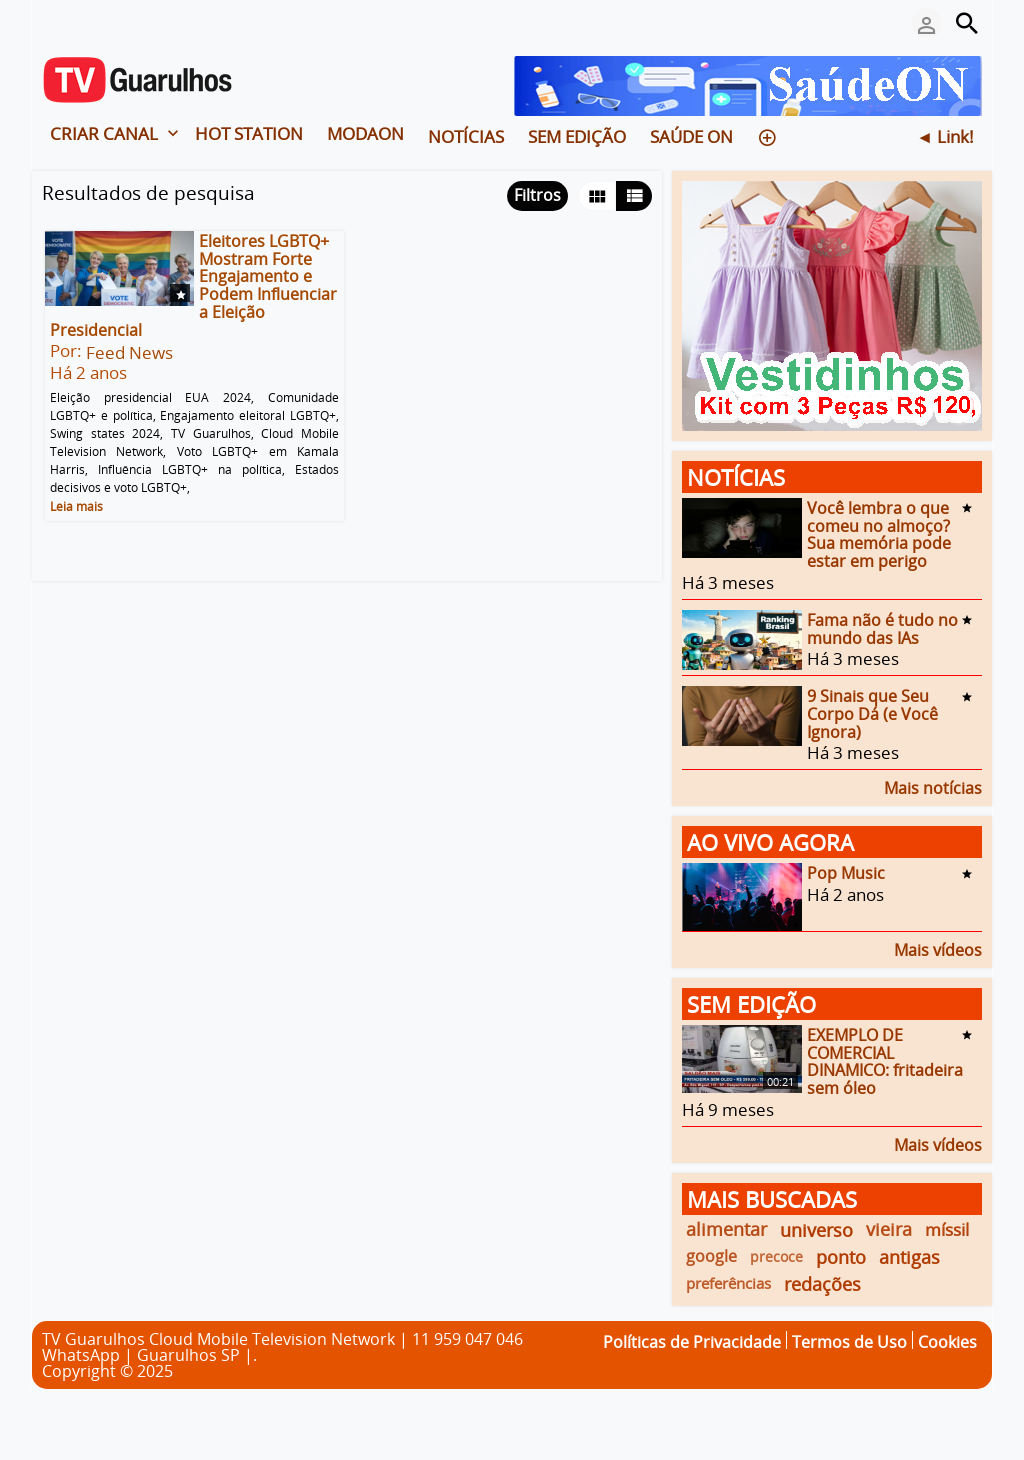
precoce (776, 1256)
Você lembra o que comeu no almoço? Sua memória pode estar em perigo (879, 534)
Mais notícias (933, 786)
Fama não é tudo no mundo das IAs (882, 629)
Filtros (537, 195)
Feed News (129, 352)
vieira (889, 1229)
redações (822, 1283)
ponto (841, 1256)
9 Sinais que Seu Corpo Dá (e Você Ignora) (872, 713)
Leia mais (76, 506)
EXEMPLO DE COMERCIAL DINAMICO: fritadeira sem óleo (885, 1061)
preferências (728, 1283)
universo (816, 1229)
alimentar (726, 1229)
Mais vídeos (938, 948)
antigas (909, 1256)
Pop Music (846, 873)
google (711, 1256)
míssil (947, 1229)
